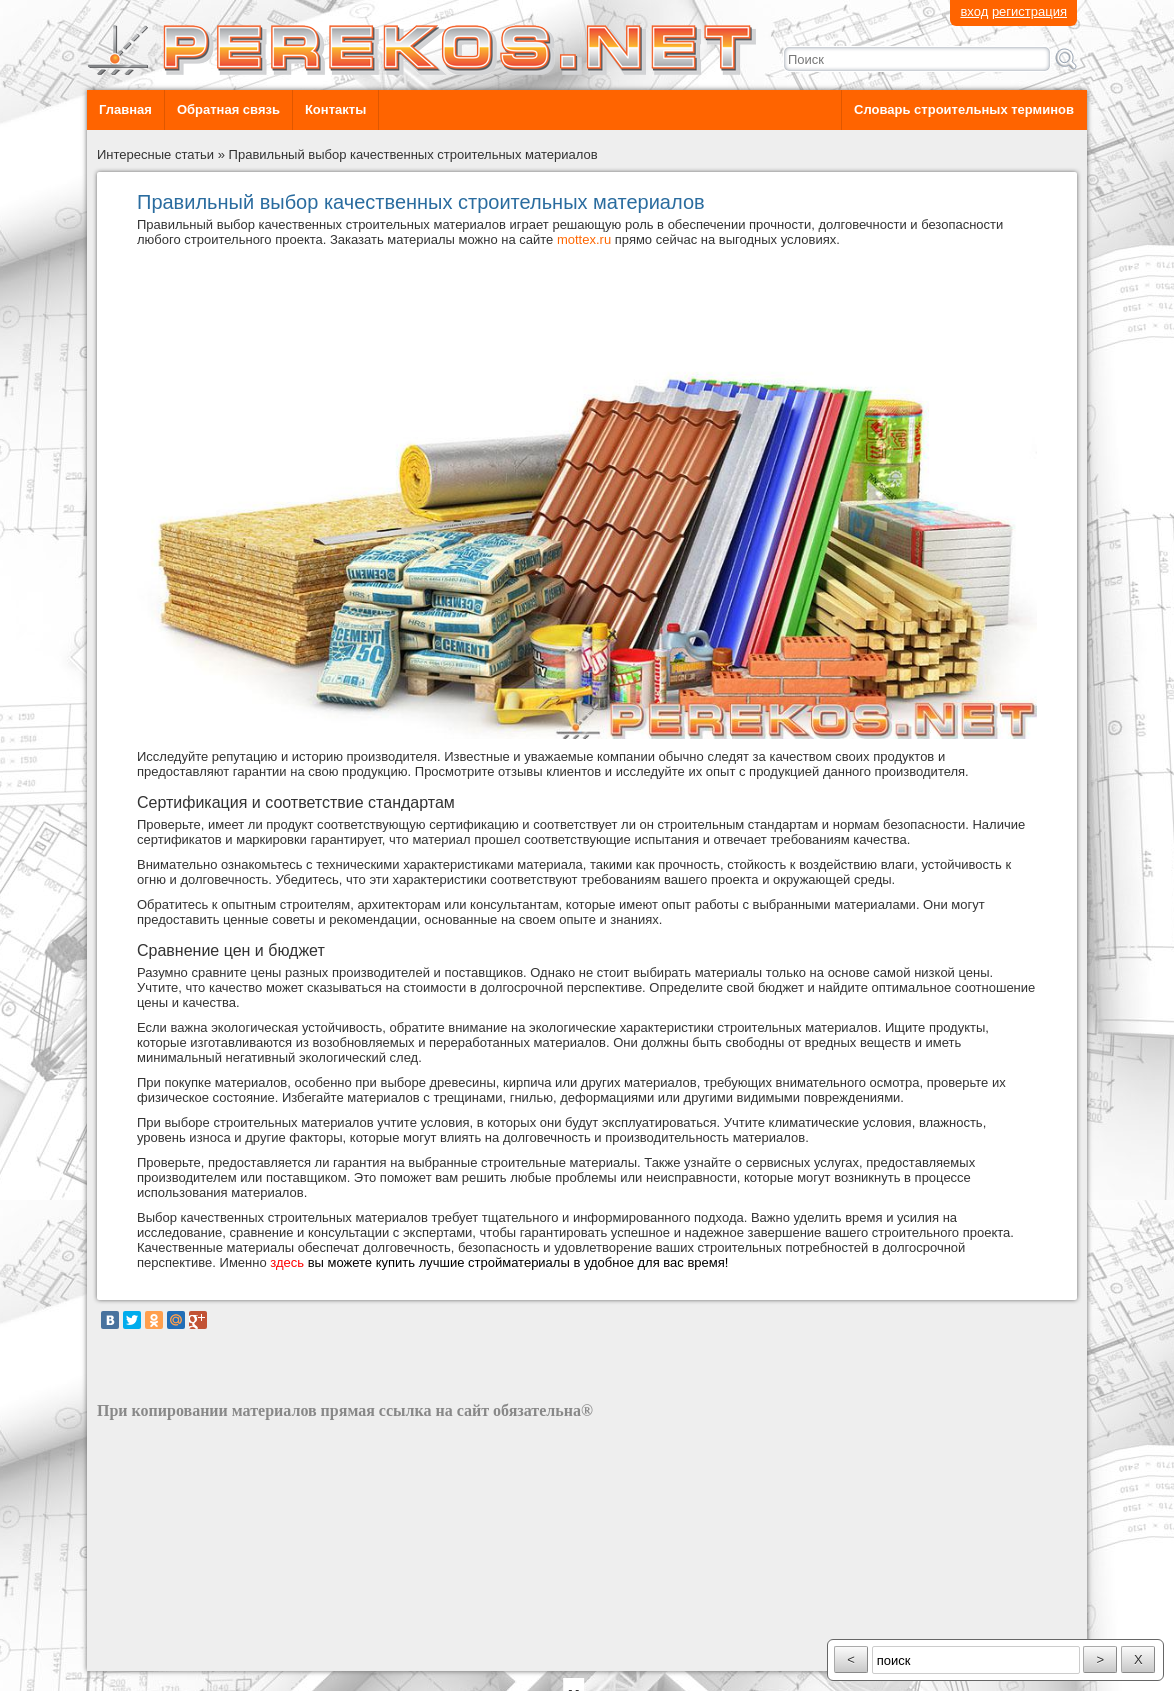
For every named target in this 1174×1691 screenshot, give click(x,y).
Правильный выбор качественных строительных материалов (413, 154)
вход (974, 11)
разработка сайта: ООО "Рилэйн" (197, 1653)
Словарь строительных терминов (964, 109)
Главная (125, 109)
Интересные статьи (155, 154)
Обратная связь (228, 109)
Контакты (335, 109)
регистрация (1029, 11)
